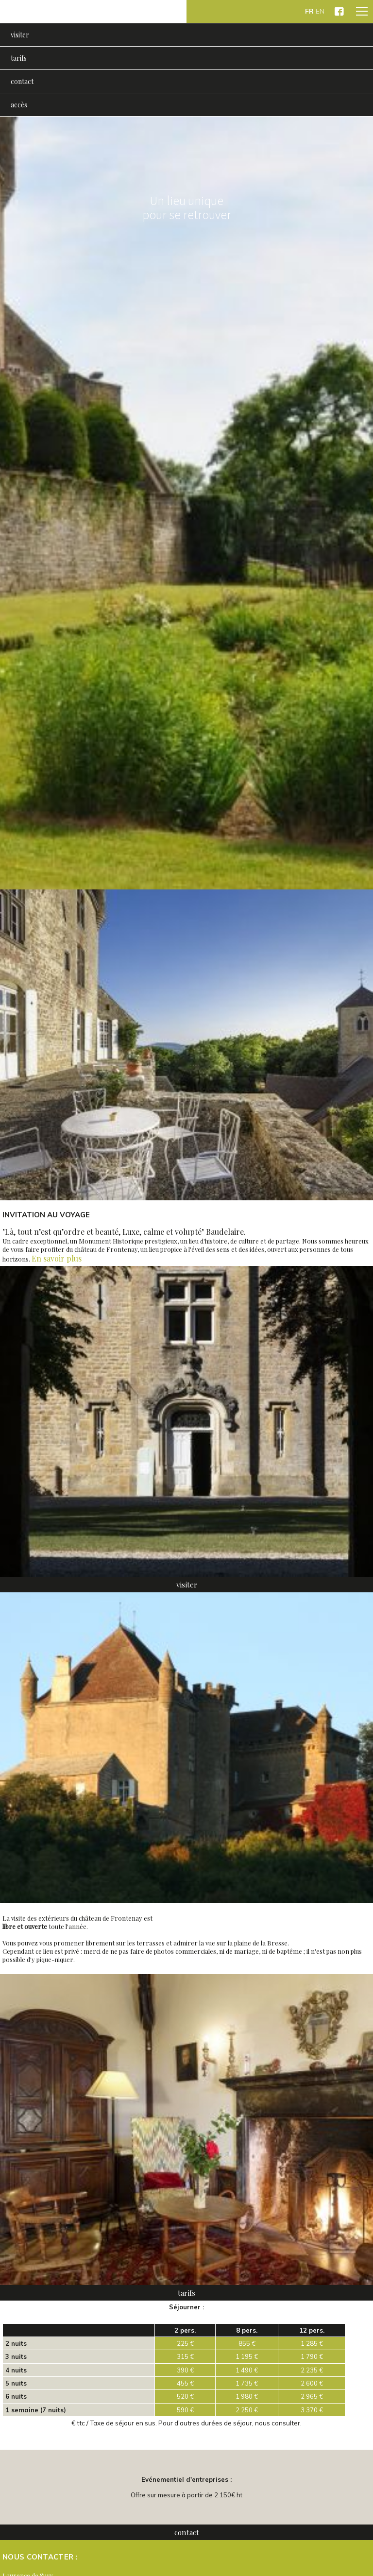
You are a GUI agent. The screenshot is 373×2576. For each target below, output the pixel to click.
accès (19, 104)
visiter (20, 34)
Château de (93, 11)
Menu (360, 8)
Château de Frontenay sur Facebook (339, 11)
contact (22, 81)
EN (320, 11)
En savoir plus (57, 1258)
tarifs (19, 58)
